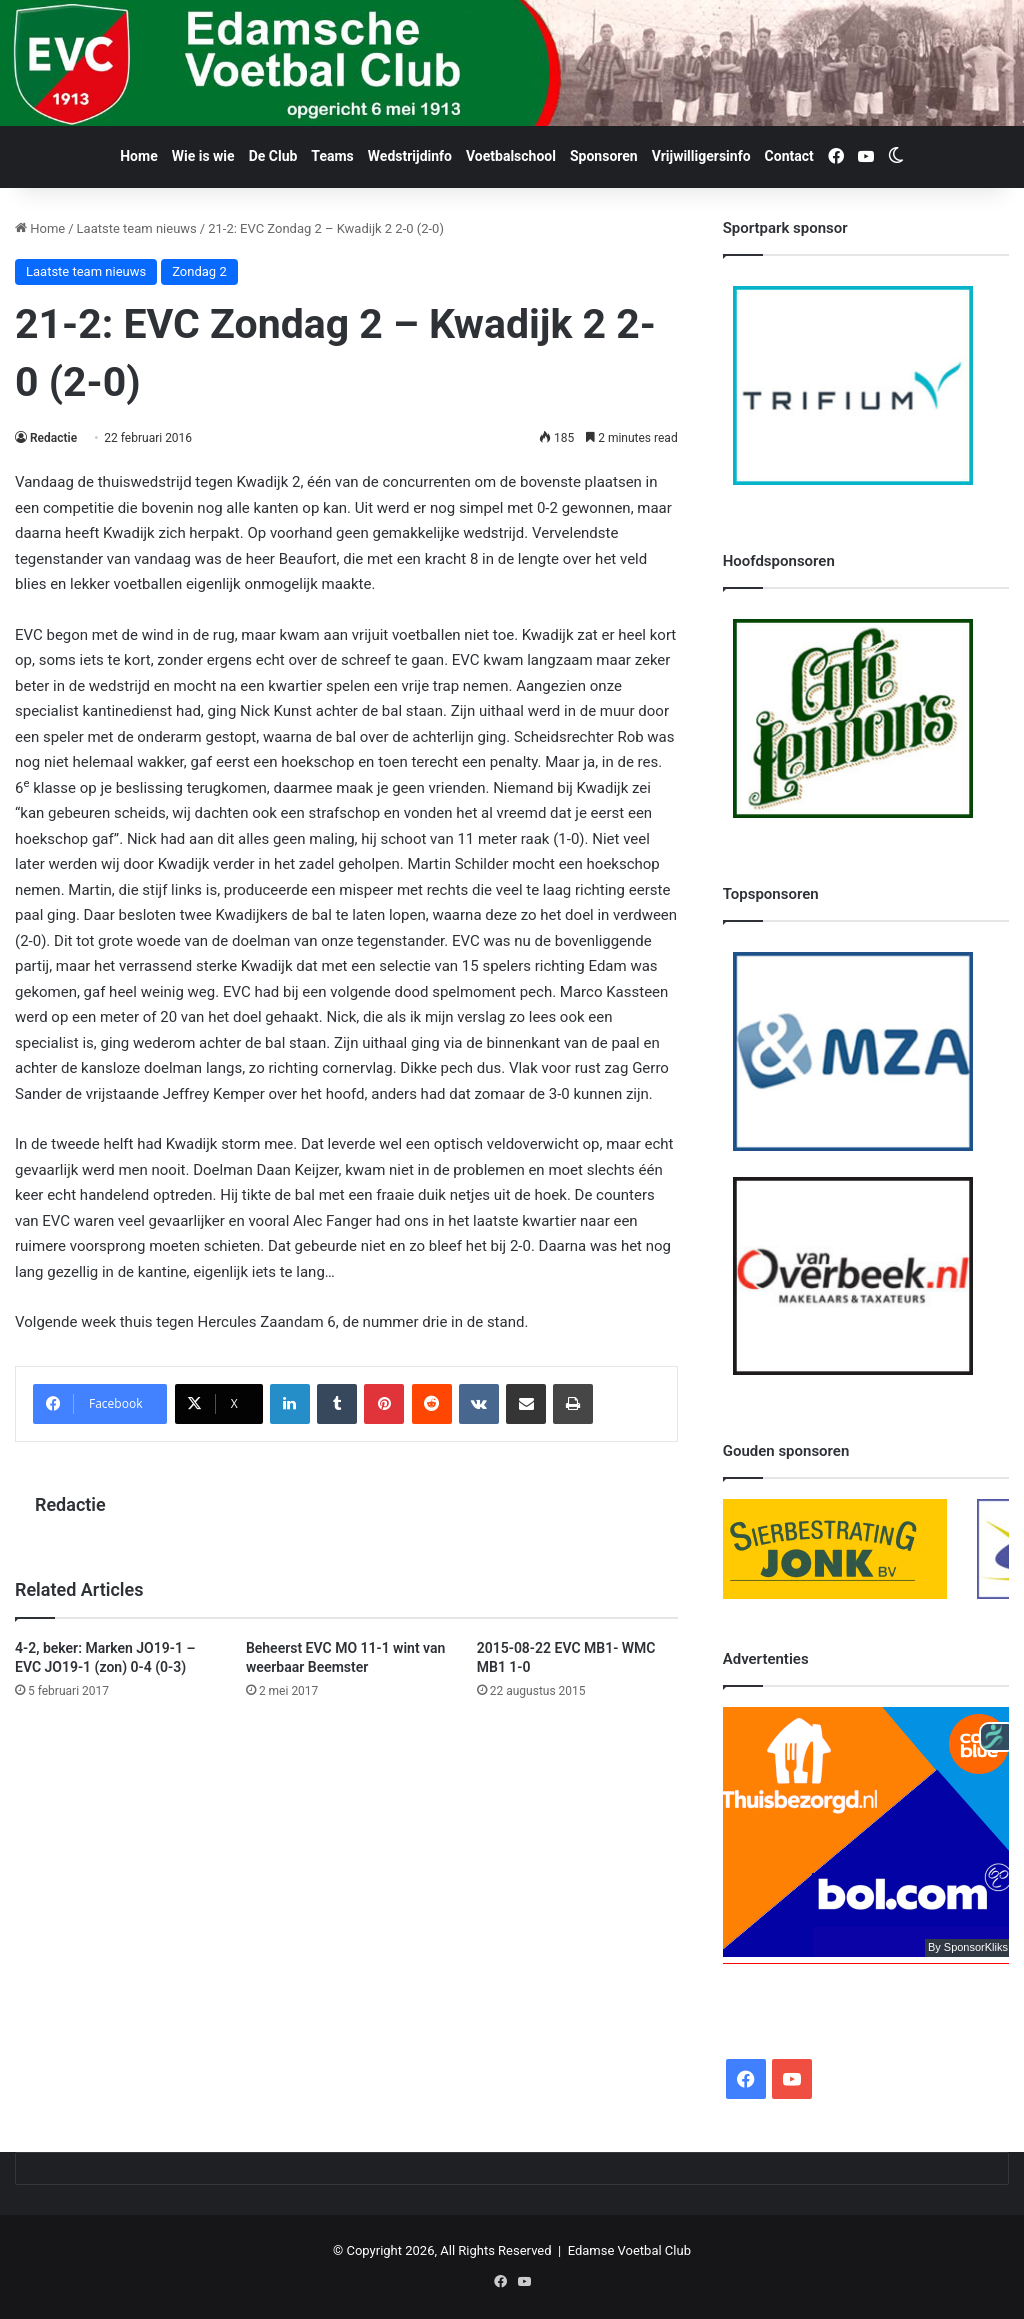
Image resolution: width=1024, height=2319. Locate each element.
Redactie (53, 438)
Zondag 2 (199, 271)
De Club (273, 156)
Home (138, 156)
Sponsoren (604, 156)
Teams (332, 156)
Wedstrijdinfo (410, 156)
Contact (789, 156)
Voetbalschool (511, 156)
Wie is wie (203, 156)
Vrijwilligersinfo (701, 156)
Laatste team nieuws (137, 228)
